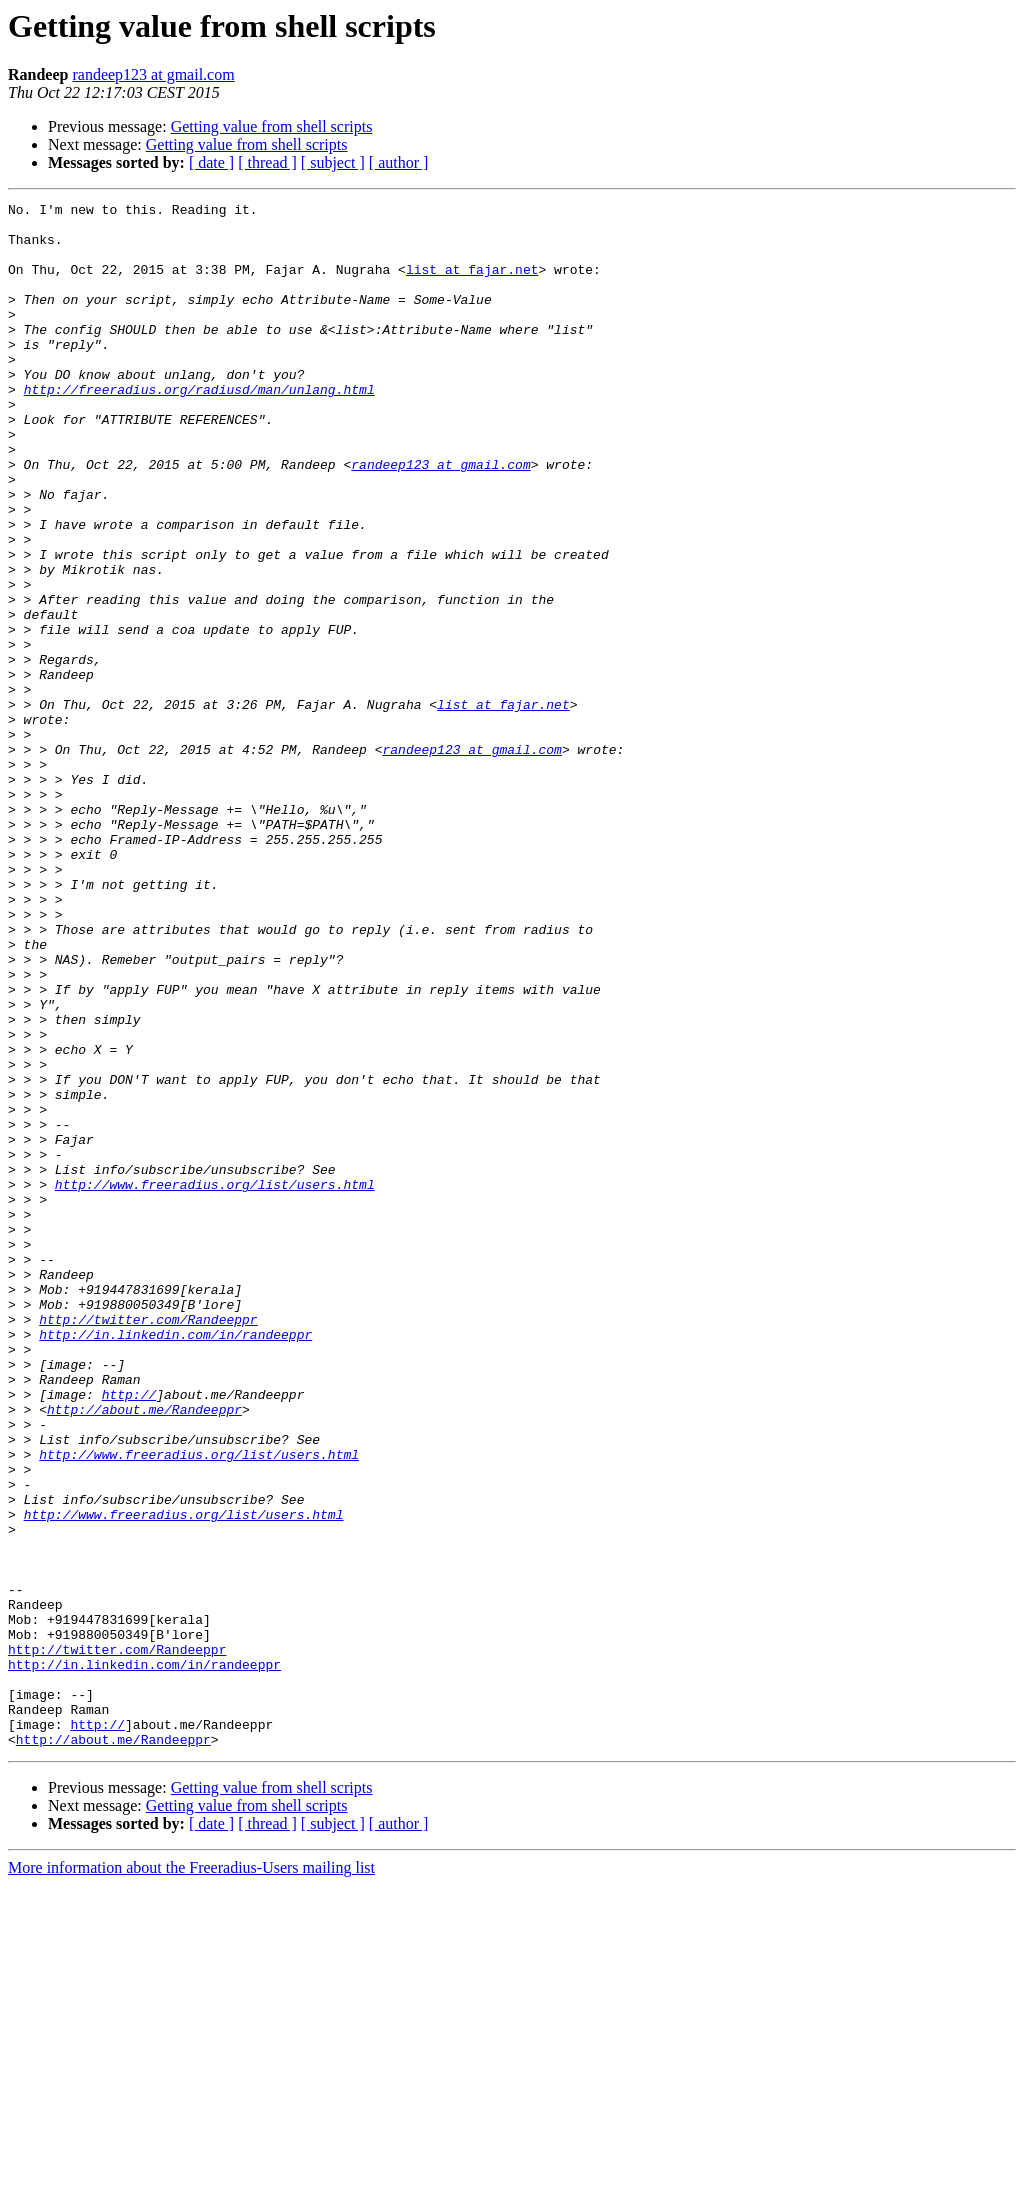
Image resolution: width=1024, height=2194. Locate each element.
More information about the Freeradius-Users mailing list (191, 2176)
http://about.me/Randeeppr (144, 1652)
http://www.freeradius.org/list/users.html (215, 1382)
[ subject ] (333, 162)
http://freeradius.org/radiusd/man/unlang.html (199, 428)
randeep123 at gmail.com (153, 74)
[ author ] (399, 162)
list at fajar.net (472, 284)
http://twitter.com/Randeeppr (148, 1544)
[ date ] (211, 162)
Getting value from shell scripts (272, 126)
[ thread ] (267, 162)
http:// (129, 1634)
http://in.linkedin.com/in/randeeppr (175, 1562)
